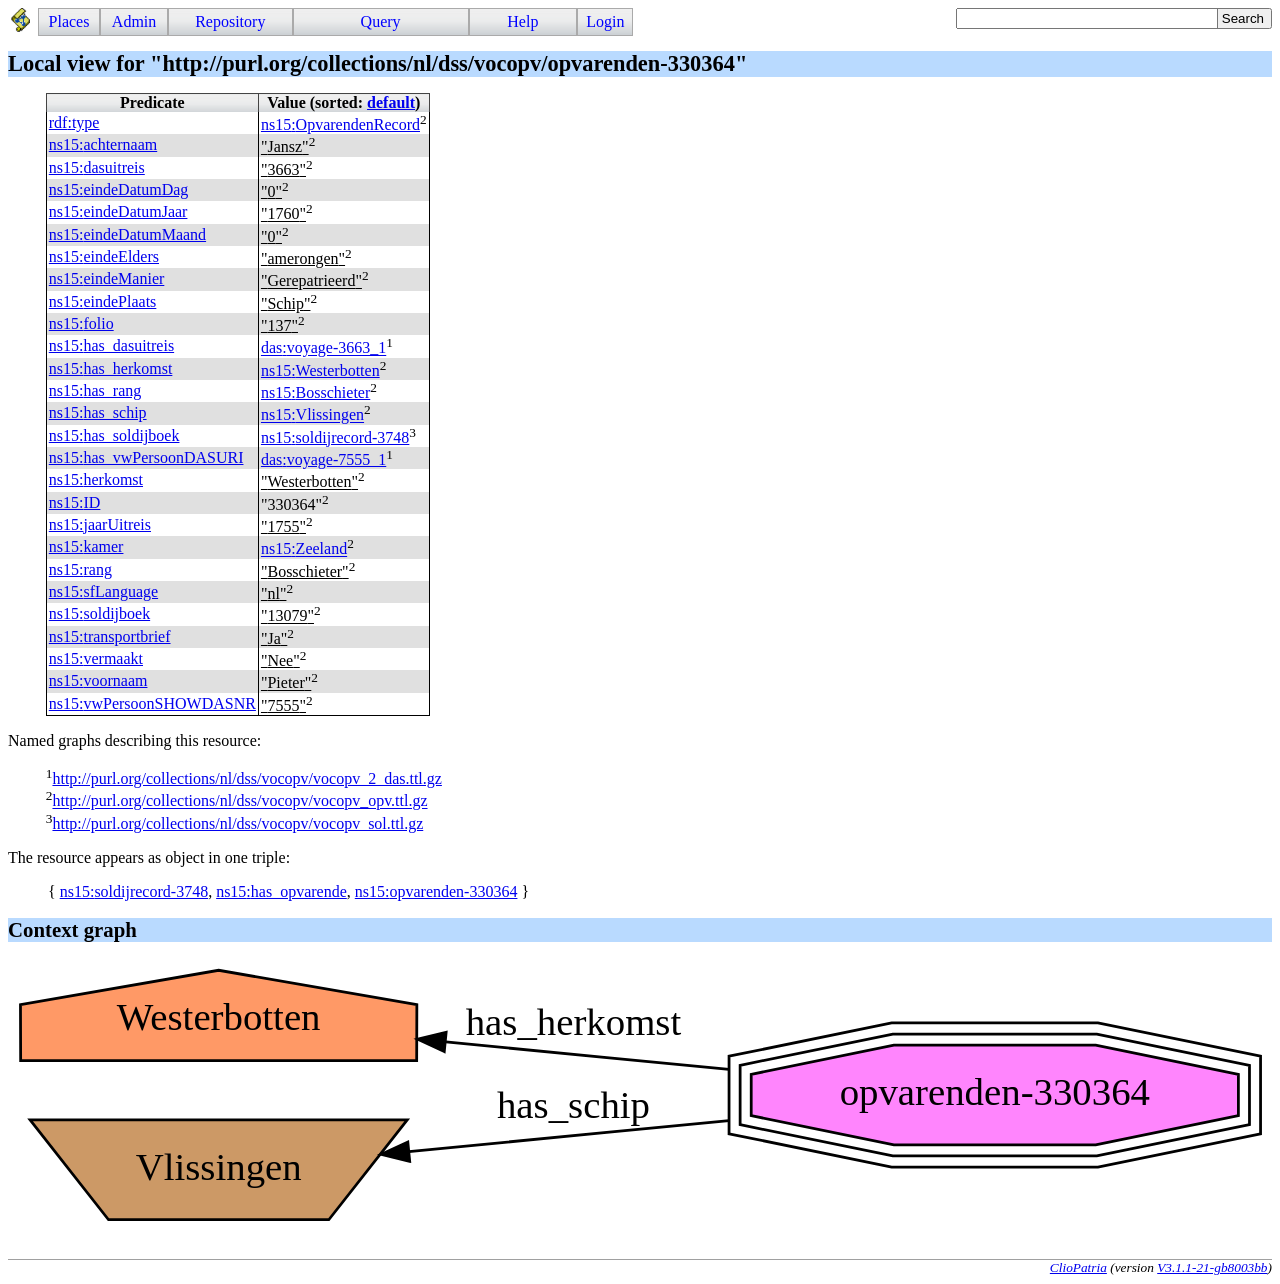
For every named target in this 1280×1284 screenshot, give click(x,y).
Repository (230, 21)
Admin (134, 21)
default (391, 102)
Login (605, 21)
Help (522, 21)
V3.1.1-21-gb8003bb (1212, 1267)
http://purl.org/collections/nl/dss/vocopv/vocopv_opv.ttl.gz (239, 801)
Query (381, 21)
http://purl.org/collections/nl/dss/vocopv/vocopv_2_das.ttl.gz (246, 778)
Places (69, 21)
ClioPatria (1078, 1267)
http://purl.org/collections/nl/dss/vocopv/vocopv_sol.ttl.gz (237, 823)
